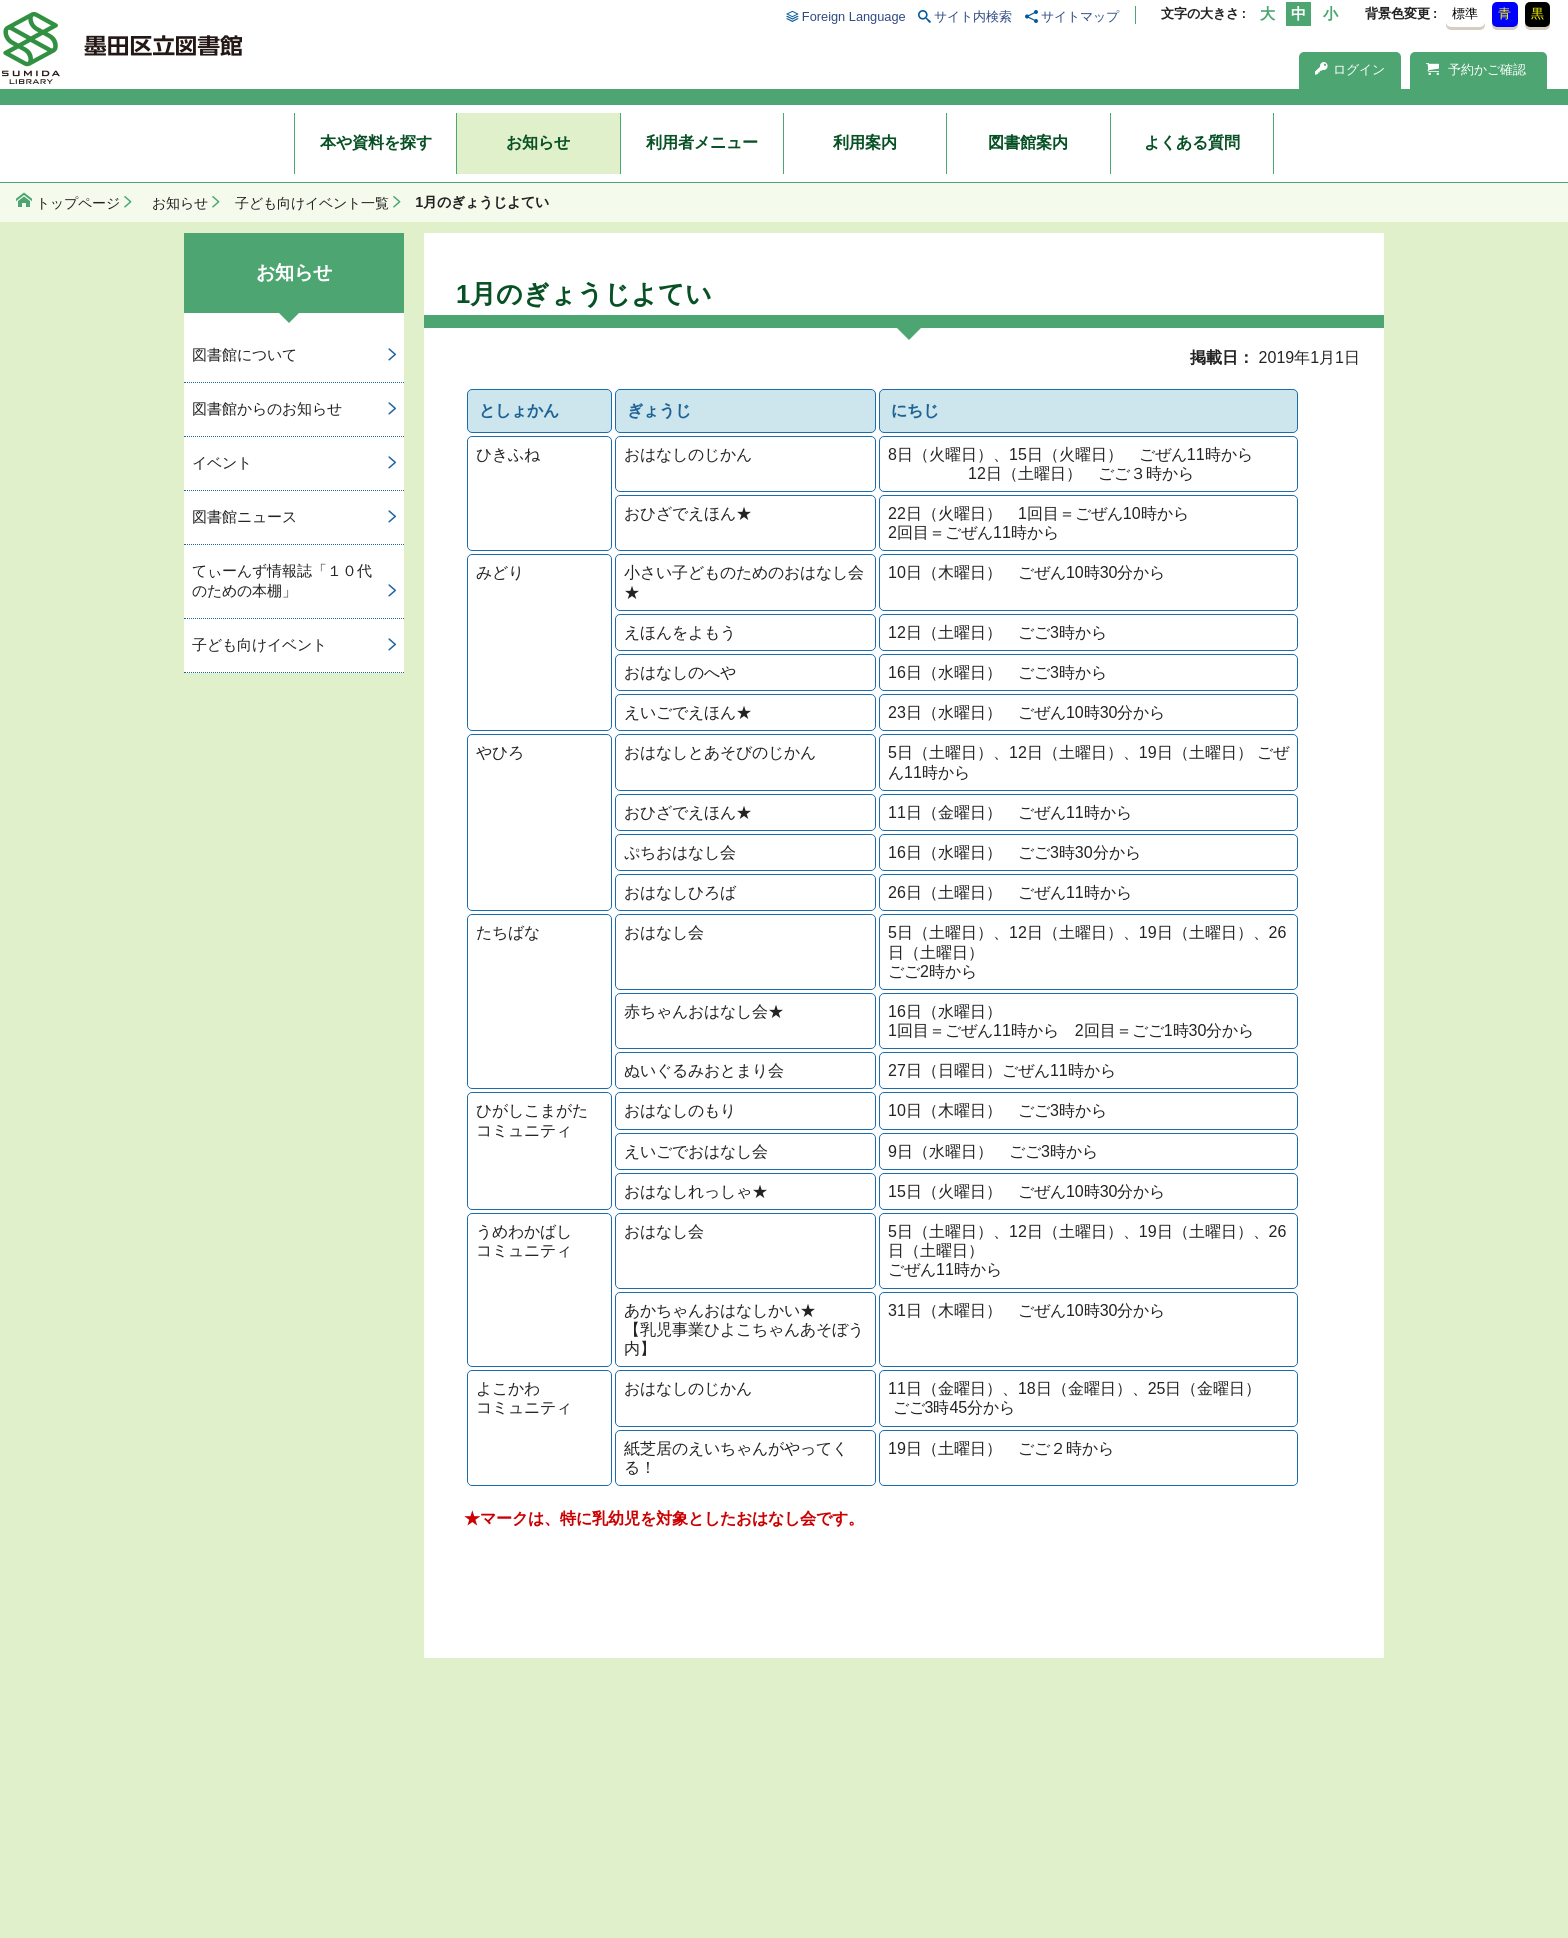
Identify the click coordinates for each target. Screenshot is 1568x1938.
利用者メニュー (702, 142)
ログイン (1350, 69)
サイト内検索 (973, 16)
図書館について (244, 354)
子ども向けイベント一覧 (312, 203)
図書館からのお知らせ (267, 408)
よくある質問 (1192, 142)
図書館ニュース (244, 516)
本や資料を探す (376, 142)
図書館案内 (1028, 142)
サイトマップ (1080, 16)
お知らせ (538, 142)
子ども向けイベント (259, 644)
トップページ (78, 203)
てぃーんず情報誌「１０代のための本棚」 (282, 581)
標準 (1465, 13)
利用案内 (865, 142)
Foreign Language (854, 16)
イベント (222, 462)
